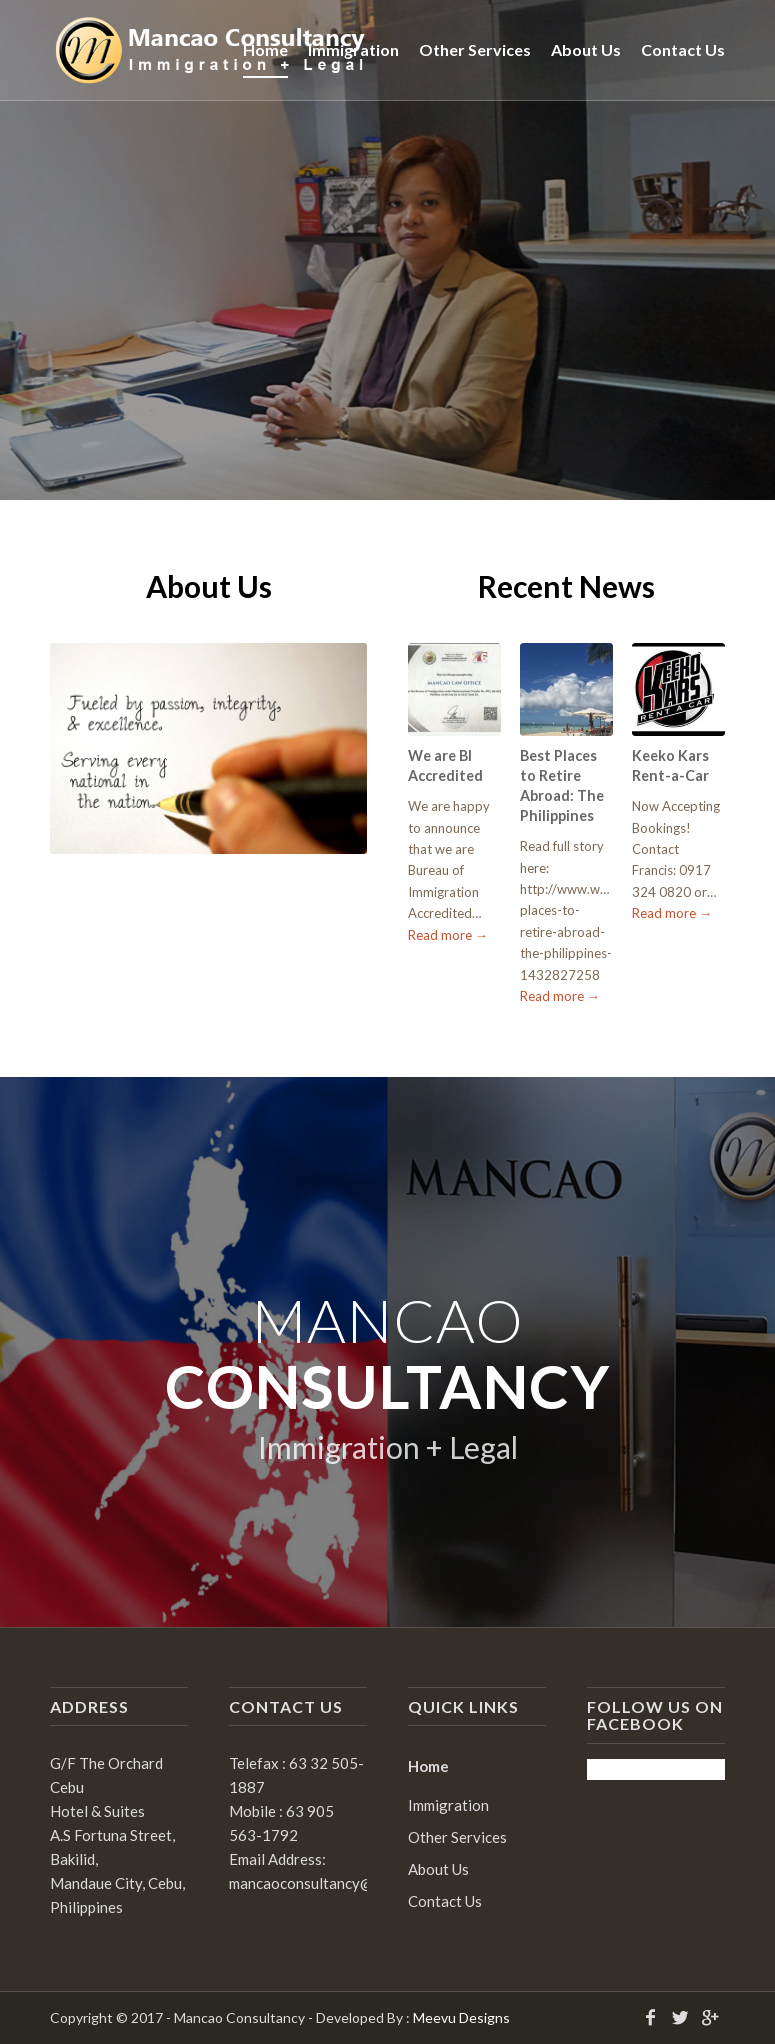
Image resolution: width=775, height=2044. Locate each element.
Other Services (457, 1837)
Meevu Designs (461, 2017)
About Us (438, 1869)
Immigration (448, 1805)
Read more (448, 935)
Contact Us (445, 1901)
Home (428, 1766)
